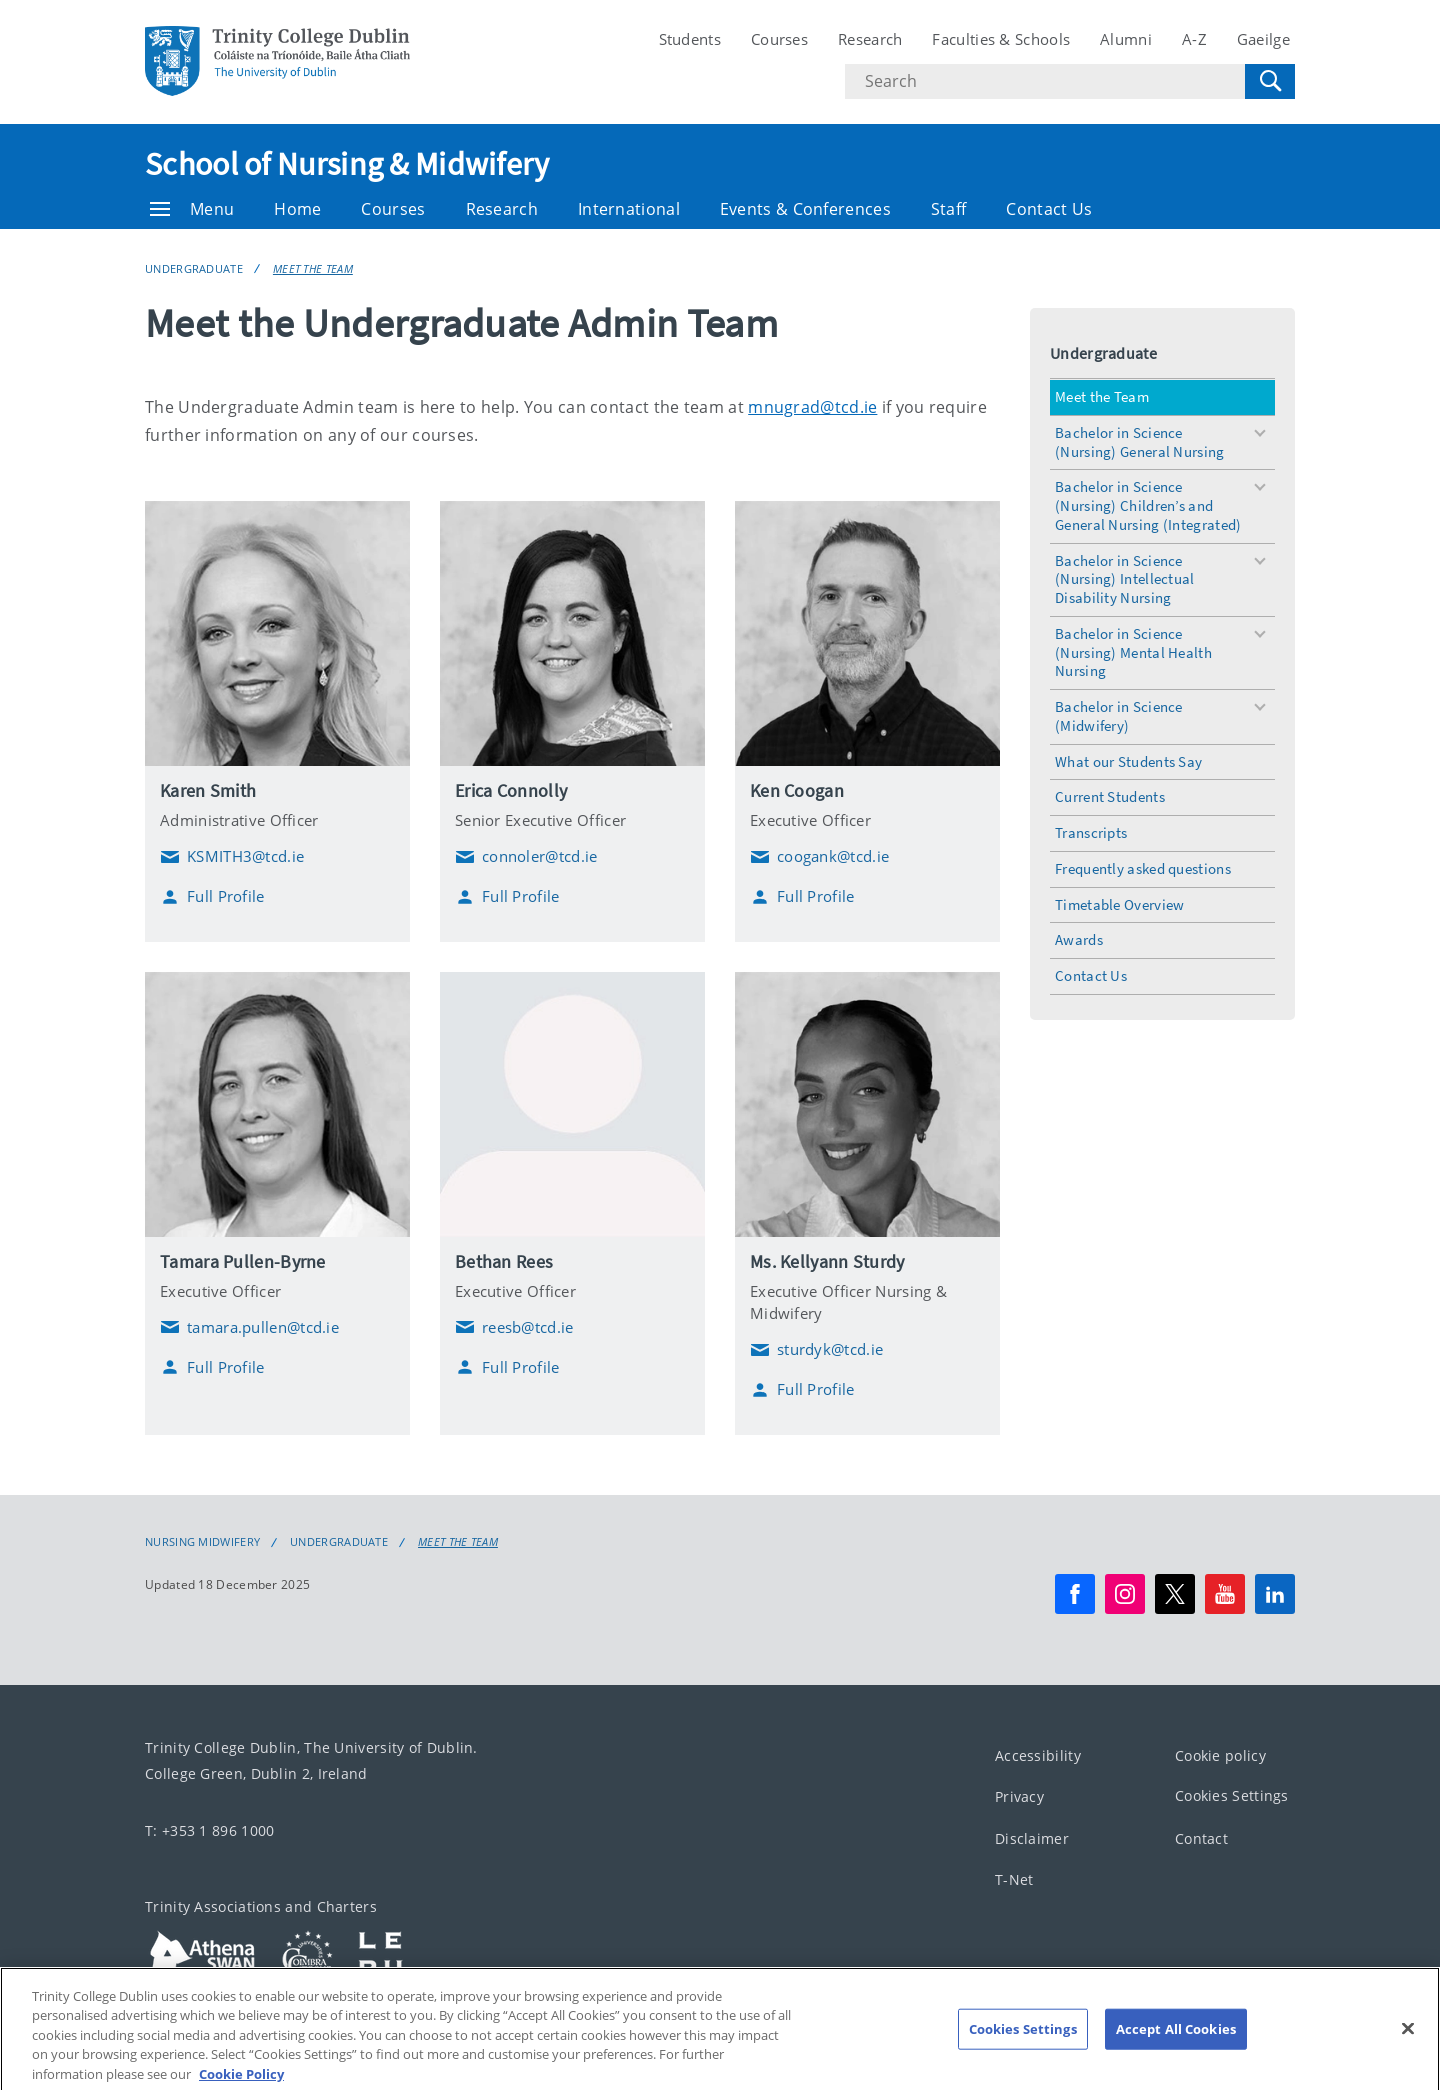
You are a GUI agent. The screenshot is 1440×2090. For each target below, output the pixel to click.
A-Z (1194, 39)
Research (870, 39)
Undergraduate (194, 268)
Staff (949, 209)
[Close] (1408, 2053)
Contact (1201, 1837)
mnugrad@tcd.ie (812, 407)
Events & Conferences (805, 209)
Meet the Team (313, 268)
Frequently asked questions (1143, 868)
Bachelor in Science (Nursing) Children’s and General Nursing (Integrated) (1148, 505)
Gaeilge (1263, 39)
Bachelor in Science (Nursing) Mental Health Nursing (1133, 652)
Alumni (1126, 39)
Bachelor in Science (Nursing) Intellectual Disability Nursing (1125, 579)
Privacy (1019, 1796)
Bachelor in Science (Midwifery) (1119, 716)
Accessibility (1038, 1754)
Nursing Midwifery (202, 1542)
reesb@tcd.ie (514, 1327)
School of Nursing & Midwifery (347, 164)
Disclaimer (1032, 1837)
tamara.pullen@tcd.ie (249, 1327)
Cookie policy (1220, 1754)
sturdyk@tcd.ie (816, 1350)
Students (690, 39)
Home (297, 209)
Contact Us (1049, 209)
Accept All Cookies (1176, 2053)
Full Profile (212, 897)
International (629, 209)
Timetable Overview (1119, 904)
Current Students (1110, 796)
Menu (192, 209)
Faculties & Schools (1001, 39)
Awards (1079, 939)
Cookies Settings (1232, 1795)
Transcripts (1091, 832)
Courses (779, 39)
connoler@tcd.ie (526, 857)
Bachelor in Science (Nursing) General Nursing (1140, 442)
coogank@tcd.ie (819, 857)
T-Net (1014, 1879)
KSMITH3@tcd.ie (232, 857)
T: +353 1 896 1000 (209, 1829)
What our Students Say (1128, 761)
